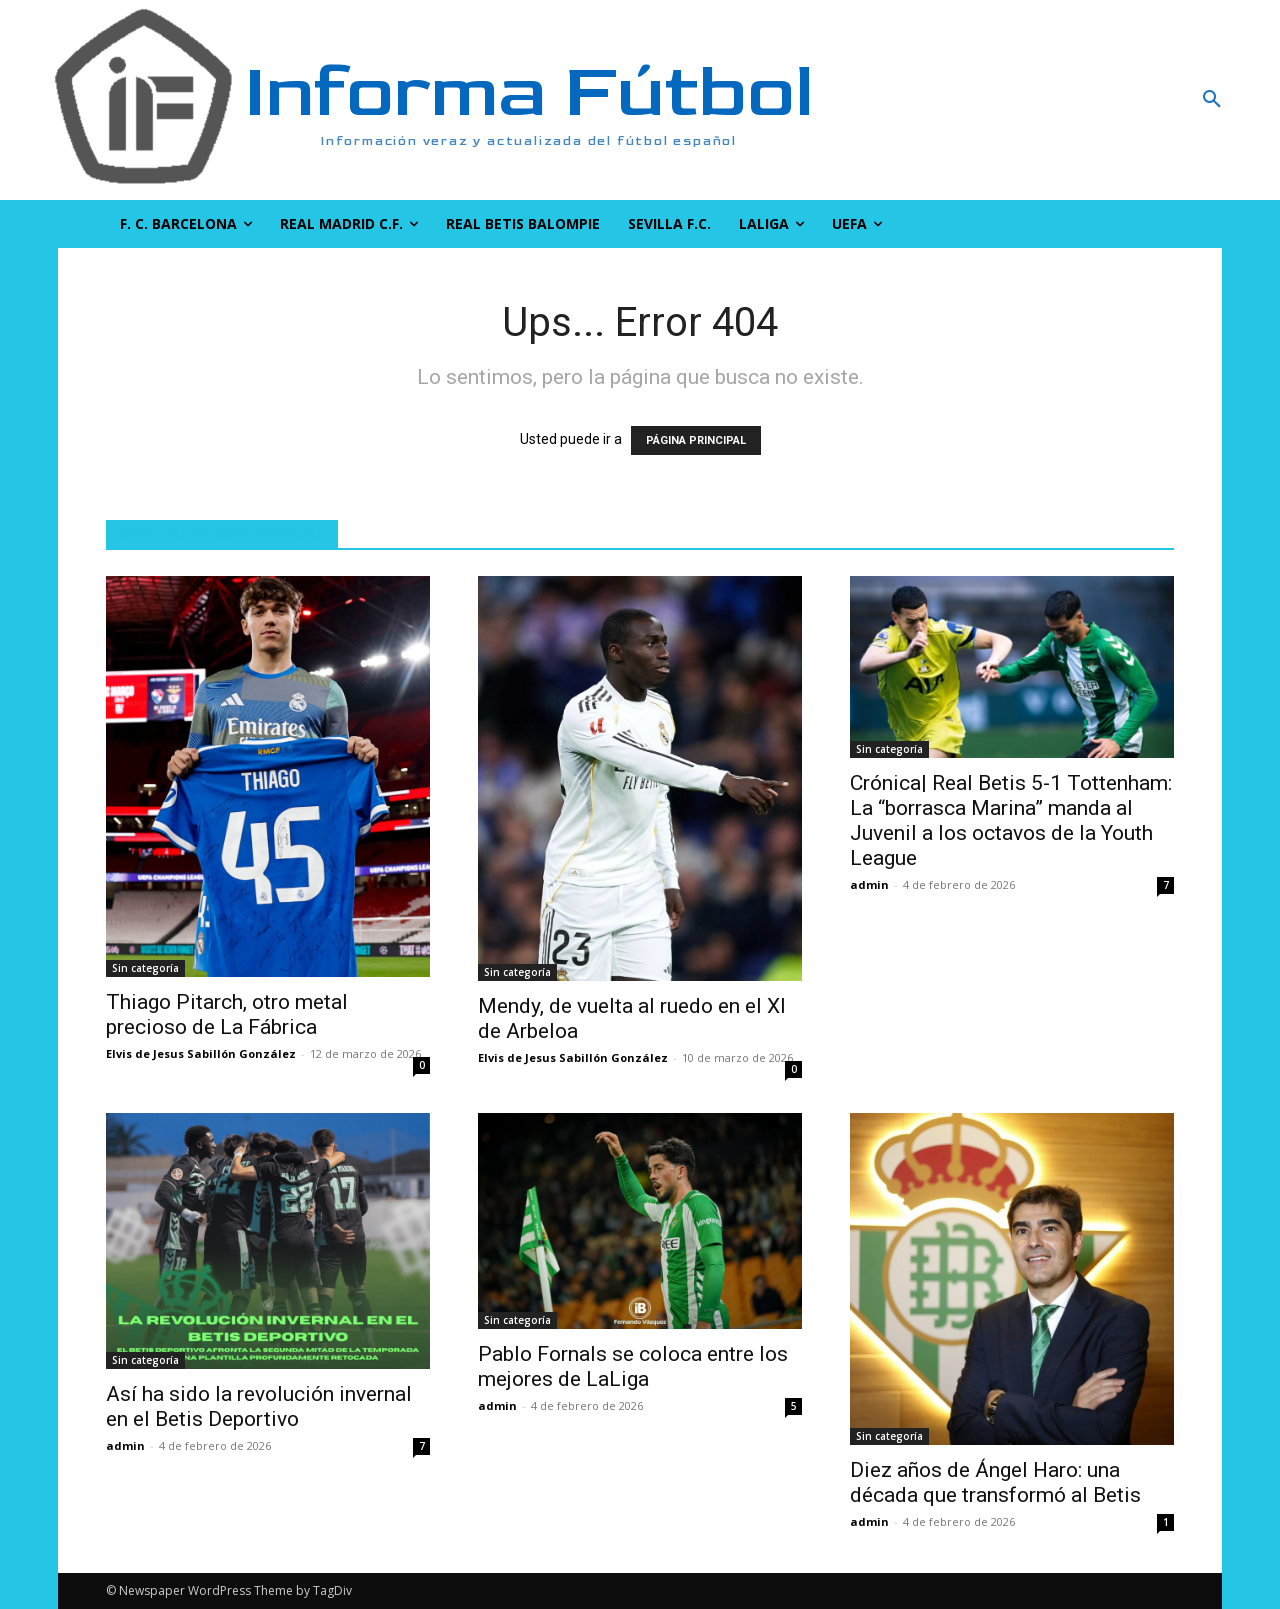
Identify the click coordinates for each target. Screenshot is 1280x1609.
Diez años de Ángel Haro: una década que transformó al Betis (995, 1482)
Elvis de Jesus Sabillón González (201, 1053)
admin (869, 884)
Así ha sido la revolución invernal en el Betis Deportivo (259, 1406)
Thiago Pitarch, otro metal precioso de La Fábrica (227, 1014)
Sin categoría (145, 968)
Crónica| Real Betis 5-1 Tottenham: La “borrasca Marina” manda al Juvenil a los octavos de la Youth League (1011, 820)
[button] (1105, 100)
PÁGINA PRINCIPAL (696, 440)
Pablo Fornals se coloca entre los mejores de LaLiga (633, 1366)
